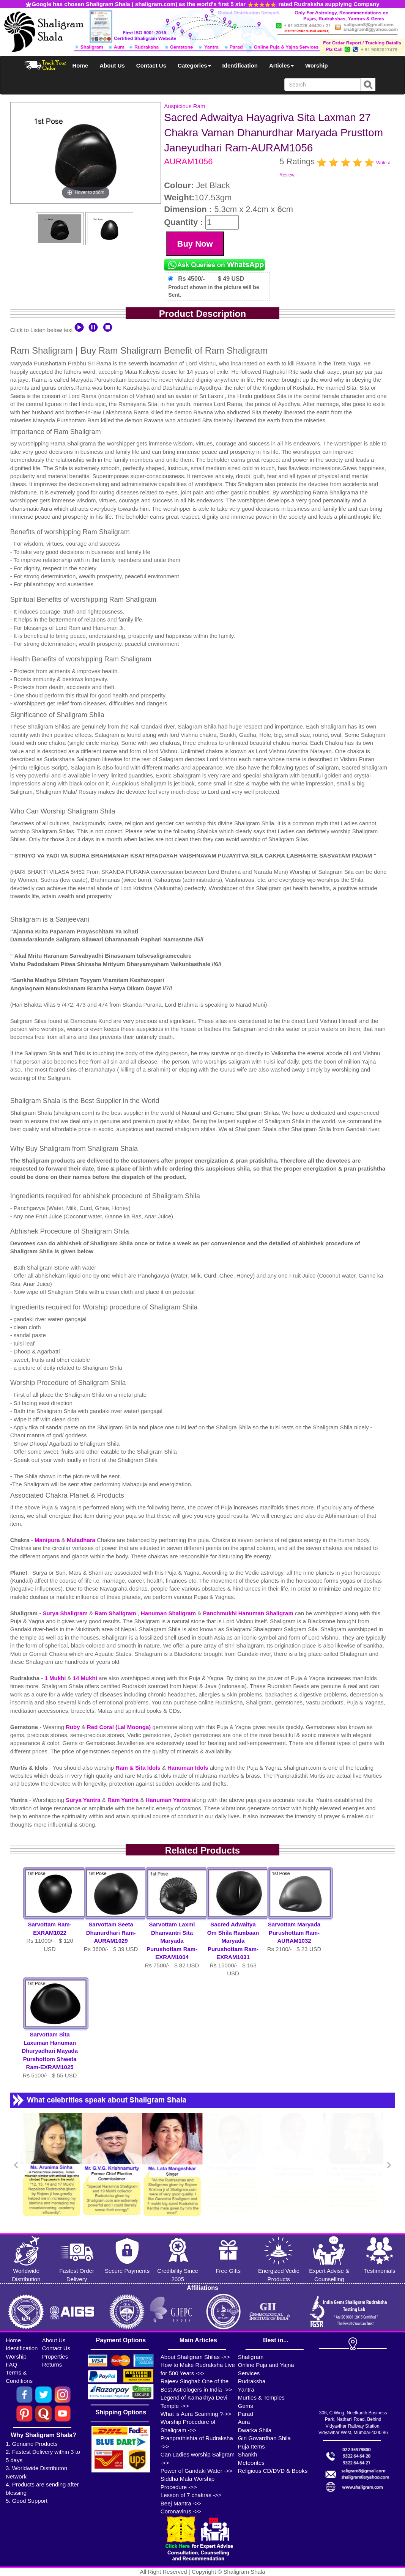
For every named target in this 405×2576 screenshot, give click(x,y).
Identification (240, 65)
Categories (194, 65)
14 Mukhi (86, 1678)
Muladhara (82, 1540)
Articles (281, 65)
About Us (112, 65)
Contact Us (151, 65)
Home (80, 65)
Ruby (74, 1727)
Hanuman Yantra (169, 1800)
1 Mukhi (56, 1678)
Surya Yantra (84, 1800)
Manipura (48, 1540)
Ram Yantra (123, 1800)
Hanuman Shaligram (169, 1613)
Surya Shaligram (66, 1613)
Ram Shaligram (116, 1613)
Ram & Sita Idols (138, 1767)
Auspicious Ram (184, 106)
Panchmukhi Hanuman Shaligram (249, 1613)
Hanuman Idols (188, 1767)
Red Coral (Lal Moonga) (120, 1727)
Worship (316, 65)
